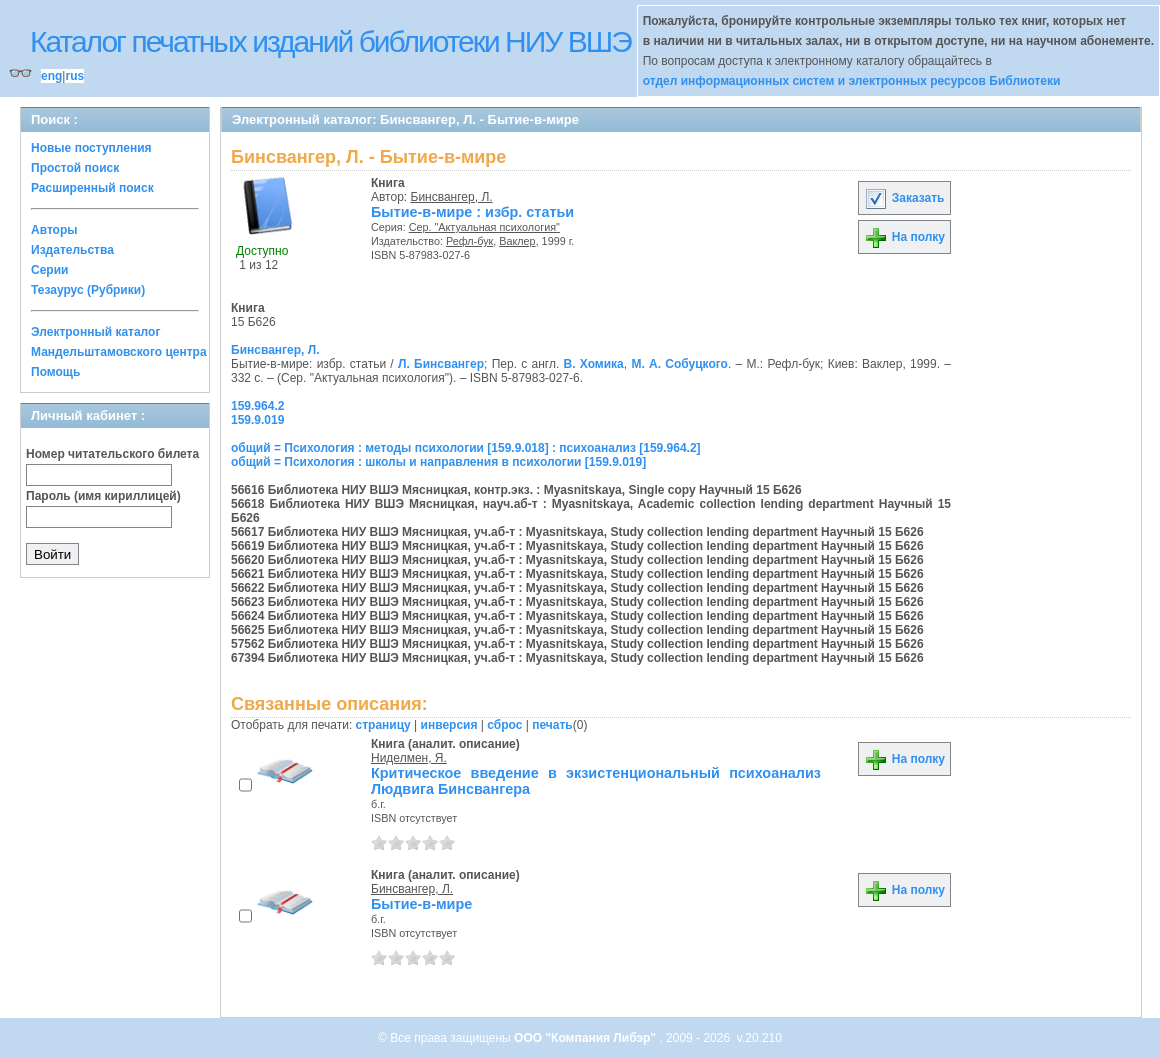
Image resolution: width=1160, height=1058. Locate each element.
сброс (504, 725)
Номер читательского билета (112, 454)
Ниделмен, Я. (409, 758)
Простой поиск (75, 168)
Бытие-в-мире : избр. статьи (472, 212)
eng (51, 76)
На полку (904, 237)
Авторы (54, 230)
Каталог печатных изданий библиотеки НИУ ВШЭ (330, 41)
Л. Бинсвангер (441, 364)
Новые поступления (91, 148)
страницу (383, 725)
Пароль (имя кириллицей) (103, 496)
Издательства (72, 250)
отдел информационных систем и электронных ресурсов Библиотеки (852, 81)
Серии (49, 270)
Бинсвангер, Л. (452, 197)
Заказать (904, 198)
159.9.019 (257, 420)
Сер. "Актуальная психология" (484, 227)
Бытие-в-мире (421, 904)
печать (552, 725)
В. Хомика (594, 364)
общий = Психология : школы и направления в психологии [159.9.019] (438, 462)
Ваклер (517, 241)
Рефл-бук (469, 241)
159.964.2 (257, 406)
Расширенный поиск (92, 188)
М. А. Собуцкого (679, 364)
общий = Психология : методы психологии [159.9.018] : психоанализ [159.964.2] (466, 448)
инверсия (449, 725)
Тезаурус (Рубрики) (88, 290)
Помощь (55, 372)
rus (74, 76)
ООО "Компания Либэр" (586, 1038)
